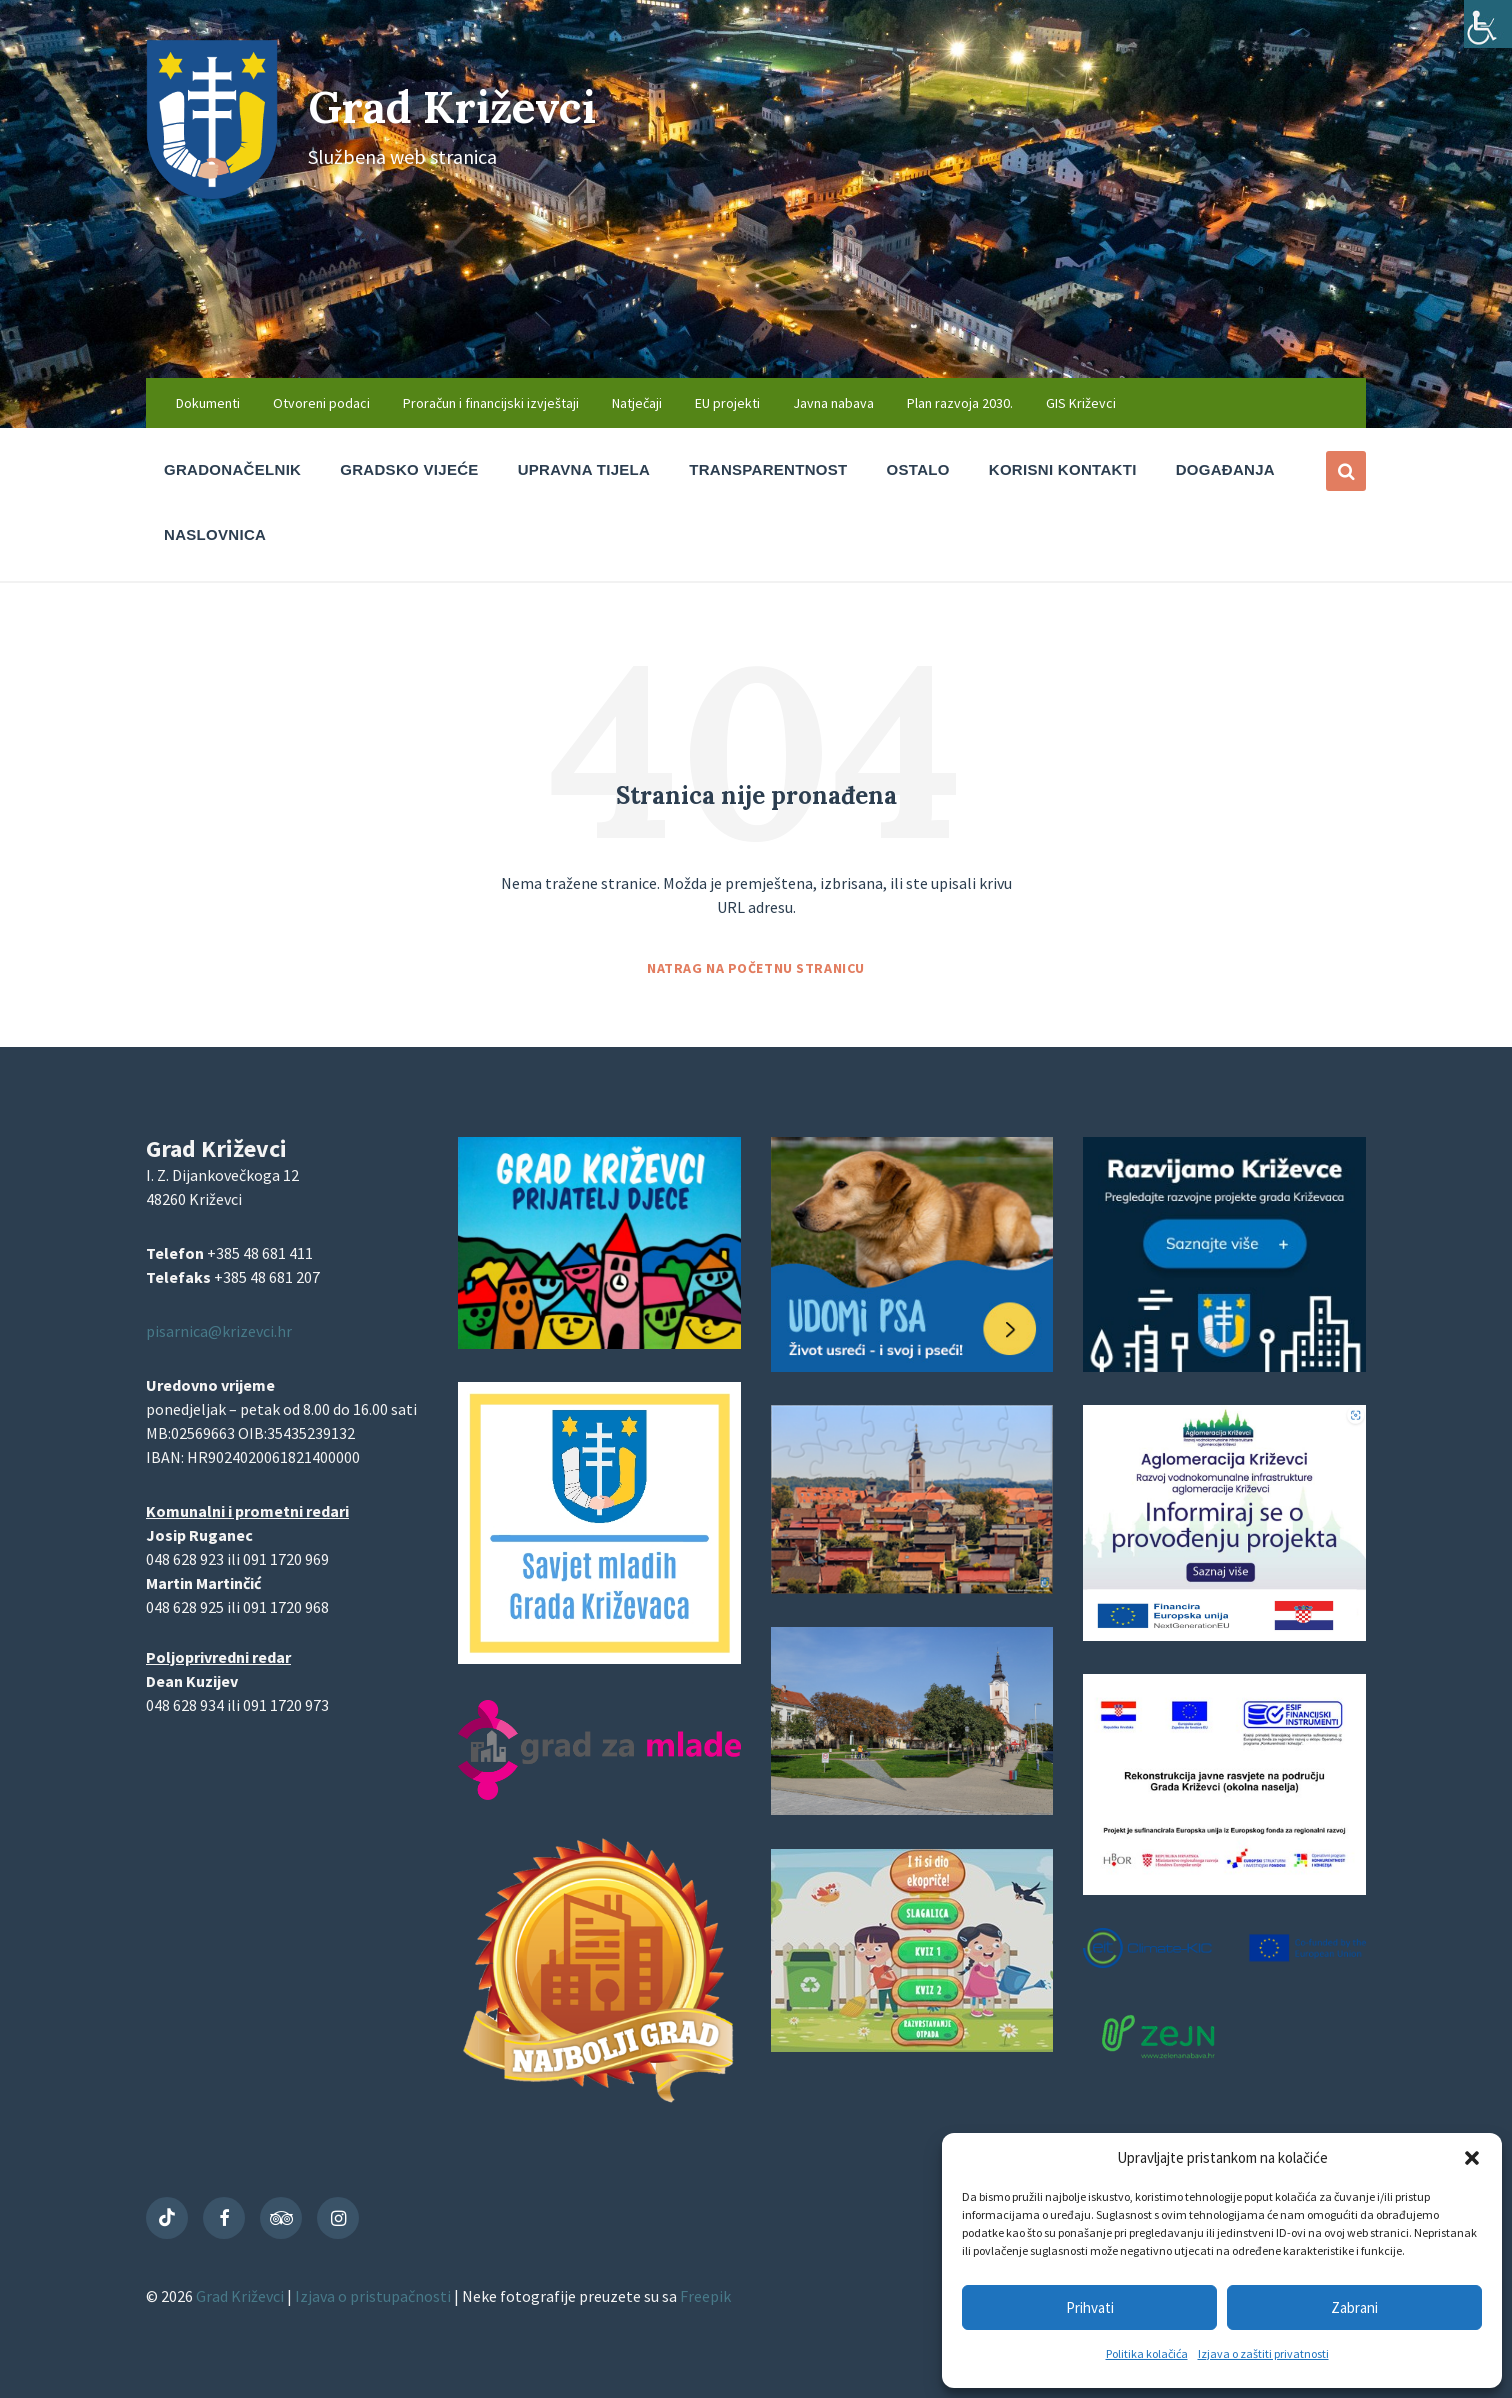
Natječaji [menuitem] (637, 403)
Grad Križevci (468, 105)
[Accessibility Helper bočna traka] (1488, 24)
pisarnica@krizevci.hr (219, 1331)
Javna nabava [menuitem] (833, 403)
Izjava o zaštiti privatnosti (1263, 2353)
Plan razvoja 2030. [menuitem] (960, 403)
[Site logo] (212, 193)
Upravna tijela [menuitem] (584, 469)
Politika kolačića (1147, 2353)
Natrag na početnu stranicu (756, 968)
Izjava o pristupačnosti (374, 2296)
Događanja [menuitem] (1225, 469)
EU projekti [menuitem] (727, 403)
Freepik (705, 2296)
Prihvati (1090, 2307)
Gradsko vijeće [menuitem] (409, 469)
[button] (1472, 2158)
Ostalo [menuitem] (918, 469)
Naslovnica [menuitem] (215, 534)
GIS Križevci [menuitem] (1081, 403)
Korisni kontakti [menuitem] (1063, 469)
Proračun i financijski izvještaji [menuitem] (491, 403)
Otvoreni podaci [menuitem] (321, 403)
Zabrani (1354, 2307)
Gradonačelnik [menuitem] (232, 469)
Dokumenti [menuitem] (208, 403)
